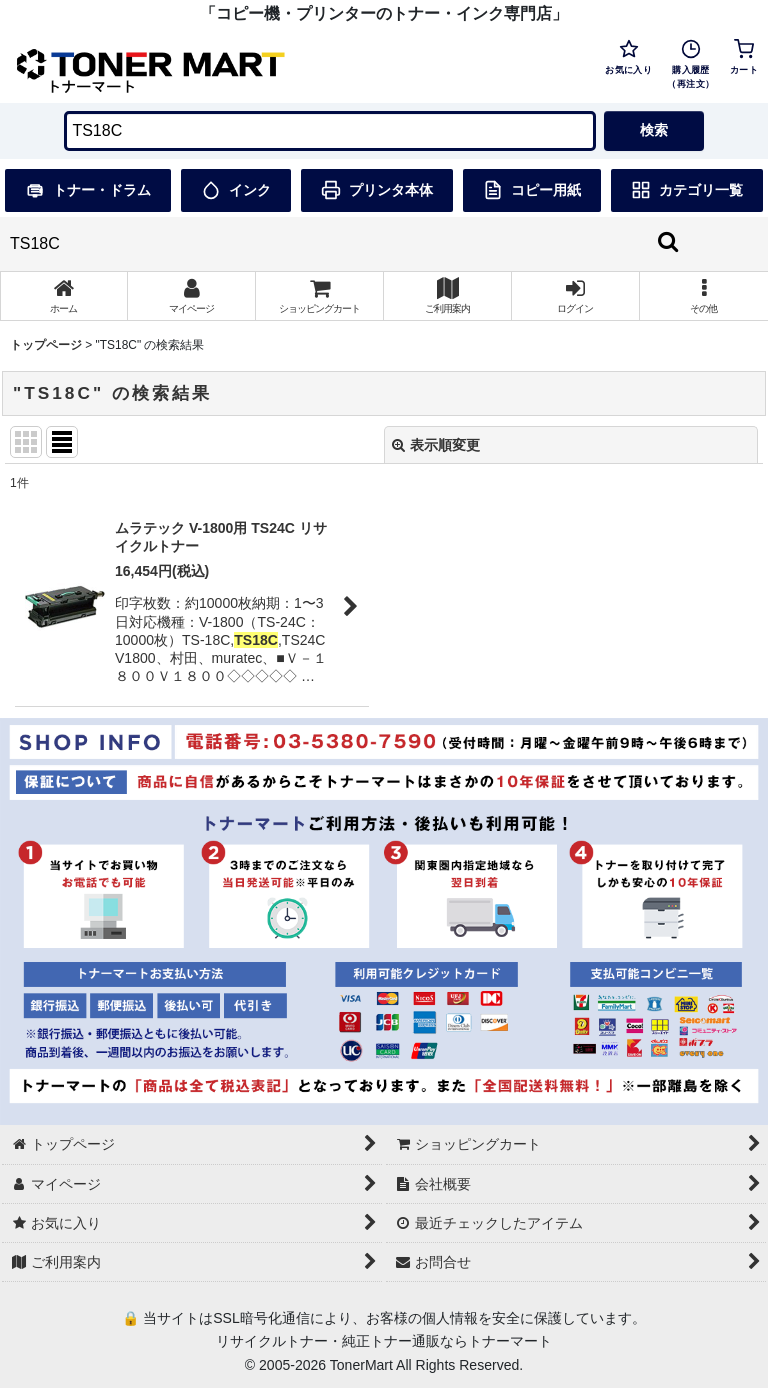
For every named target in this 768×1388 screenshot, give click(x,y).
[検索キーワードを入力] (329, 131)
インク (236, 190)
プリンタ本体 (377, 190)
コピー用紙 (532, 190)
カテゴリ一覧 (687, 190)
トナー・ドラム (88, 190)
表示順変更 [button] (436, 445)
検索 (654, 130)
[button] (704, 296)
